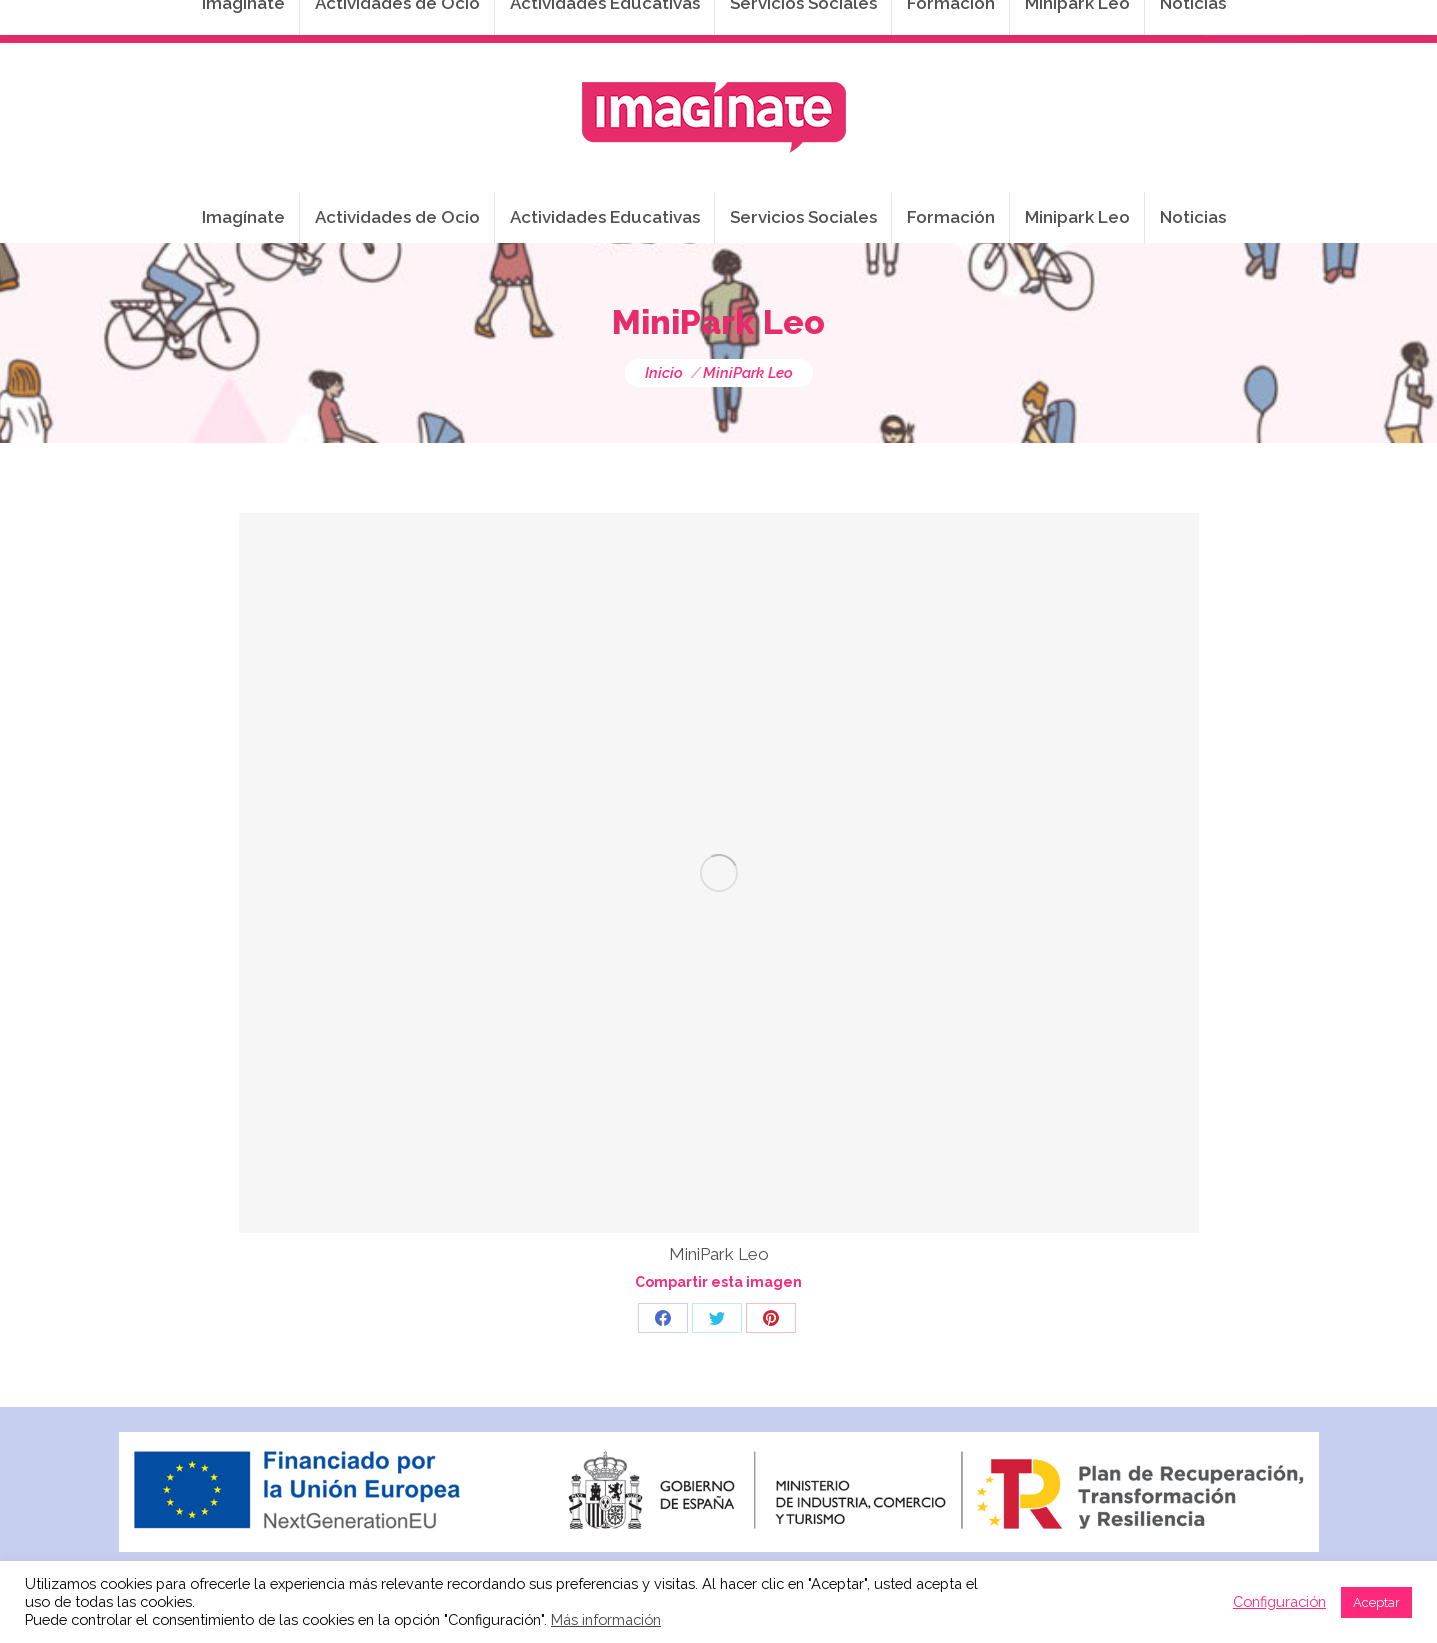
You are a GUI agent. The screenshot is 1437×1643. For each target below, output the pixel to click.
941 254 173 (465, 21)
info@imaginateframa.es (639, 21)
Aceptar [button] (1376, 1602)
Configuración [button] (1279, 1601)
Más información (606, 1619)
